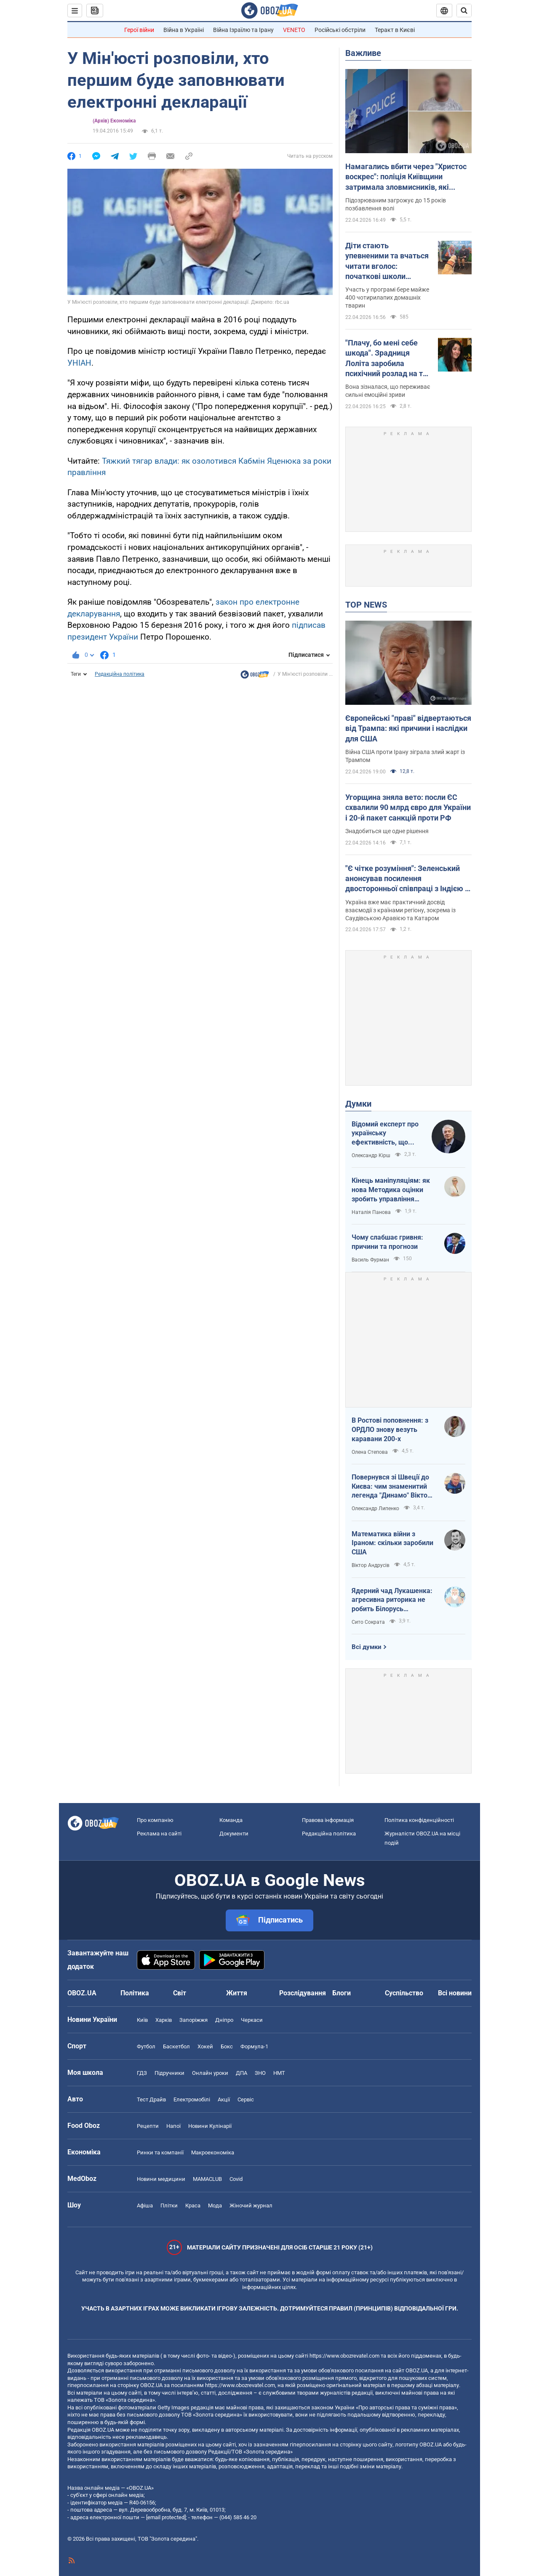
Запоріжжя (193, 2020)
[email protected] (166, 2517)
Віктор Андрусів (371, 1565)
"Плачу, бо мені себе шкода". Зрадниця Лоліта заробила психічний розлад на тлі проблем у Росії (387, 358)
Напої (173, 2126)
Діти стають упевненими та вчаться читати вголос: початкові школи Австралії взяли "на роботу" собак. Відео (387, 261)
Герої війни (139, 30)
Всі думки (367, 1647)
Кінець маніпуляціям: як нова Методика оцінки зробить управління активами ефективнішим (392, 1189)
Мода (215, 2205)
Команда (231, 1820)
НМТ (279, 2073)
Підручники (169, 2073)
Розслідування (302, 1993)
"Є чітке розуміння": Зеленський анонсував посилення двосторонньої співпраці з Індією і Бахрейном (406, 879)
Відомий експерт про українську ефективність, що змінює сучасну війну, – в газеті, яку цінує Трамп (386, 1133)
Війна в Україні (183, 30)
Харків (163, 2020)
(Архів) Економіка (114, 121)
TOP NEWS (366, 605)
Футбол (146, 2046)
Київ (142, 2020)
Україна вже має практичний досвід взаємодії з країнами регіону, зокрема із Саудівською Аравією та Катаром (400, 910)
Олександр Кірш (371, 1155)
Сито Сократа (368, 1622)
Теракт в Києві (395, 30)
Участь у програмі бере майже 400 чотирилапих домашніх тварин (387, 297)
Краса (192, 2205)
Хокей (205, 2046)
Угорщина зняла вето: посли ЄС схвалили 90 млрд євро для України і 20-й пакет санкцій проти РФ (408, 807)
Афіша (145, 2205)
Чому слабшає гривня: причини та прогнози (387, 1242)
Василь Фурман (370, 1260)
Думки (358, 1104)
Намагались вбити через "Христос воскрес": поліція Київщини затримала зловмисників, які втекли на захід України (406, 177)
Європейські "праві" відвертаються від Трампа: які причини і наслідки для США (408, 728)
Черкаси (252, 2020)
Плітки (169, 2205)
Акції (224, 2099)
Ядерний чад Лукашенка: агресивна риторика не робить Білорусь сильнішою (392, 1600)
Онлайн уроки (210, 2073)
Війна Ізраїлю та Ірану (243, 30)
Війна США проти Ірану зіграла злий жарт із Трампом (405, 756)
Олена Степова (370, 1452)
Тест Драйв (151, 2099)
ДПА (241, 2073)
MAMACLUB (207, 2179)
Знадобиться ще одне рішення (387, 831)
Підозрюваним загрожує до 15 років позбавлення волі (395, 204)
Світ (179, 1993)
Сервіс (245, 2099)
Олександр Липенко (375, 1508)
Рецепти (148, 2126)
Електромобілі (191, 2099)
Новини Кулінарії (210, 2126)
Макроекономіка (212, 2152)
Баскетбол (176, 2046)
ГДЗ (142, 2073)
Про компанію (155, 1820)
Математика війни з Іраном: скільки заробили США (392, 1543)
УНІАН (79, 363)
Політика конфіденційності (419, 1820)
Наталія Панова (371, 1212)
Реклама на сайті (159, 1833)
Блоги (341, 1993)
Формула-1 (254, 2046)
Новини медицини (161, 2179)
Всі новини (455, 1993)
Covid (236, 2179)
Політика (134, 1993)
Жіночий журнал (250, 2205)
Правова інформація (328, 1820)
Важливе (363, 53)
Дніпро (224, 2020)
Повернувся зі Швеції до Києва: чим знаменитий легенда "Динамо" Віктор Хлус (391, 1486)
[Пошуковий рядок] (464, 10)
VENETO (294, 30)
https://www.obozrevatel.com (344, 2356)
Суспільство (404, 1993)
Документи (233, 1833)
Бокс (227, 2046)
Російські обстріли (340, 30)
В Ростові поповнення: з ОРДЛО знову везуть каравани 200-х (390, 1429)
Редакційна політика (119, 674)
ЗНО (260, 2073)
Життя (236, 1993)
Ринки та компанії (160, 2152)
